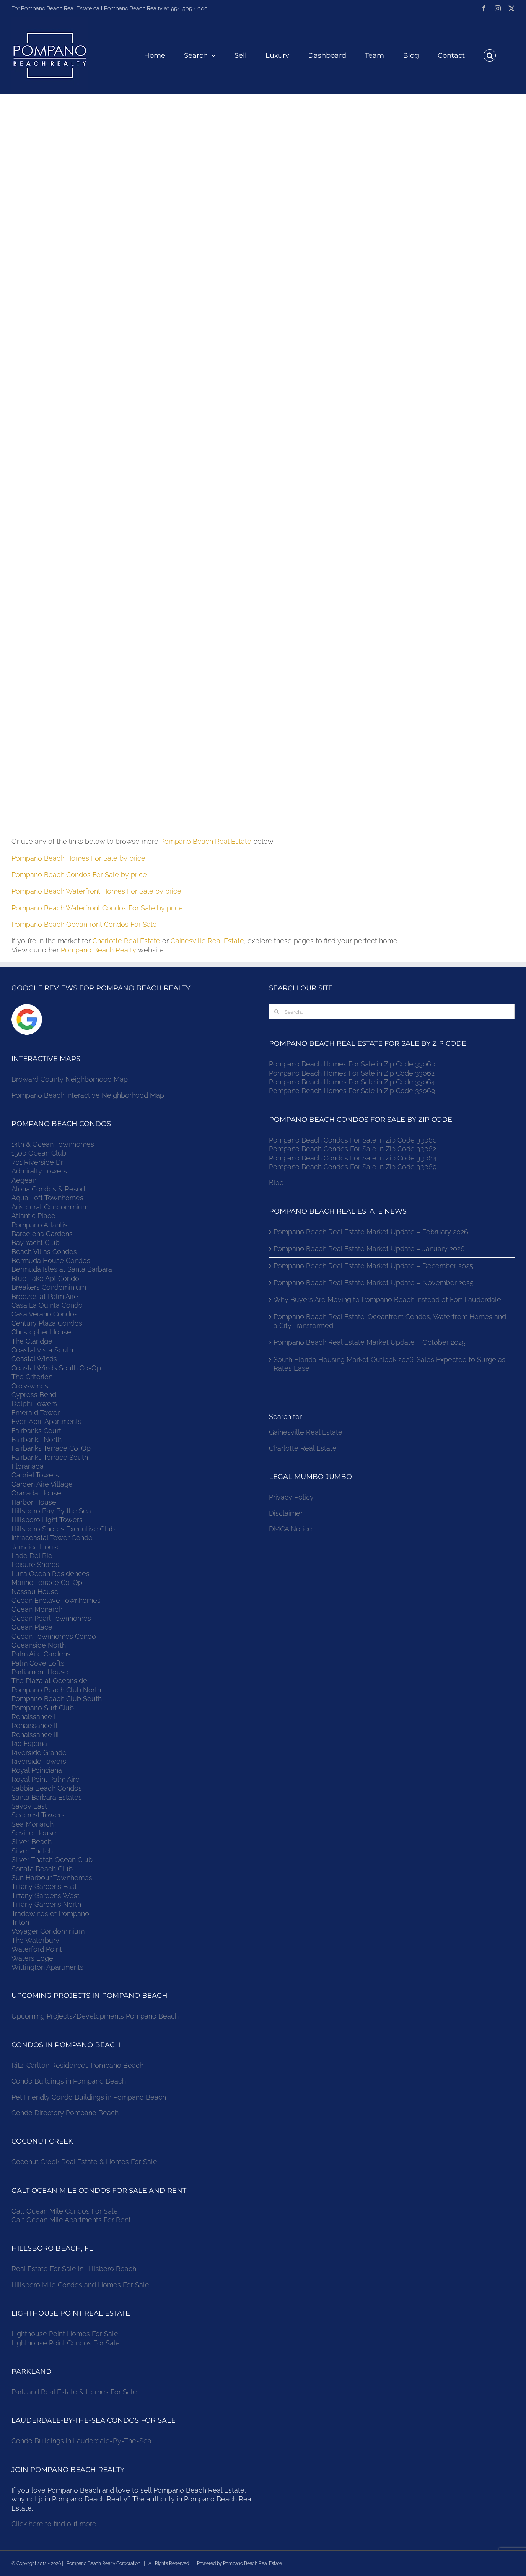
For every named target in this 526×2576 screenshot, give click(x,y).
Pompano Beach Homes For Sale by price (78, 858)
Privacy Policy (291, 1497)
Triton (20, 1922)
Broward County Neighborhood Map (69, 1079)
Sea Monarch (32, 1824)
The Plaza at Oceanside (49, 1681)
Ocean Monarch (36, 1609)
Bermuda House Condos (50, 1260)
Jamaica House (36, 1547)
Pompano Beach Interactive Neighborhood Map (87, 1095)
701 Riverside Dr (37, 1162)
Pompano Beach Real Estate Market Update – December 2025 (373, 1266)
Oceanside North (38, 1645)
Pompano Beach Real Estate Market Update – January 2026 (369, 1249)
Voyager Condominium (48, 1931)
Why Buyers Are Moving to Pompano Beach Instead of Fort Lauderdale (387, 1299)
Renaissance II (34, 1725)
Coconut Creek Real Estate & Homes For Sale (84, 2162)
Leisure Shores (35, 1564)
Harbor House (33, 1502)
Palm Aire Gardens (41, 1654)
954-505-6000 (189, 8)
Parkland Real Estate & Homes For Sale (74, 2392)
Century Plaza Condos (46, 1323)
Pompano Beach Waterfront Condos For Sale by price (97, 908)
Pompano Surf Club (42, 1708)
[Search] (276, 1011)
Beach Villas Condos (44, 1252)
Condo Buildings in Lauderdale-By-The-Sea (81, 2441)
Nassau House (35, 1592)
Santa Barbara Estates (46, 1797)
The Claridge (31, 1341)
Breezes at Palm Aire (44, 1296)
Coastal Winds (34, 1359)
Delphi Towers (34, 1403)
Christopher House (41, 1332)
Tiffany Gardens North (46, 1904)
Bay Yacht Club (35, 1242)
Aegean (23, 1180)
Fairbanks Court (36, 1431)
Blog (276, 1182)
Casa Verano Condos (44, 1314)
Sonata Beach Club (42, 1869)
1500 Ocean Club (38, 1153)
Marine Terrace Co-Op (46, 1582)
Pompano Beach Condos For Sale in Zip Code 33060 (353, 1140)
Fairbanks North (36, 1439)
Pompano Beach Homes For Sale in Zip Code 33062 (352, 1073)
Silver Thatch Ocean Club (52, 1860)
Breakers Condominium (48, 1287)
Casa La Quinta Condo (47, 1305)
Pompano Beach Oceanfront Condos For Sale (84, 924)
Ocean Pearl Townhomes (51, 1618)
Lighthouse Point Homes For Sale (64, 2334)
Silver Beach (31, 1842)
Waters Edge (32, 1958)
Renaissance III (35, 1735)
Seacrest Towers (38, 1815)
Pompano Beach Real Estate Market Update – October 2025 (370, 1342)
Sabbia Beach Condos (46, 1788)
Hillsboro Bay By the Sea (51, 1511)
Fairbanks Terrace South (49, 1457)
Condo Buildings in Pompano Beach (68, 2081)
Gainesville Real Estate (207, 941)
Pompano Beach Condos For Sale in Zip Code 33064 (352, 1158)
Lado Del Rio (31, 1556)
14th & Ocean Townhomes (52, 1144)
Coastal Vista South (42, 1350)
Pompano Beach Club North (56, 1690)
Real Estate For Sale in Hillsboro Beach (73, 2269)
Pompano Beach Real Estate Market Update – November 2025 (374, 1283)
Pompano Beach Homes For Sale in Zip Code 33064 (352, 1082)
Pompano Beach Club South (56, 1699)
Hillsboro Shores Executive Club (63, 1529)
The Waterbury (35, 1940)
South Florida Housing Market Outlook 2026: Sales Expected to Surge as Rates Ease (389, 1363)
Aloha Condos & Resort (48, 1189)
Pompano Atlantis (39, 1225)
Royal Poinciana (38, 1770)
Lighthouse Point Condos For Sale (65, 2343)
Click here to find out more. (54, 2524)
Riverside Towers (38, 1761)
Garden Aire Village (42, 1484)
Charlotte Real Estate (126, 941)
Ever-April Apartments (46, 1421)
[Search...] (392, 1011)
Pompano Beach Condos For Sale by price (79, 875)
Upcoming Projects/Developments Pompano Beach (95, 2016)
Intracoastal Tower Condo (52, 1538)
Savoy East (29, 1806)
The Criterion (31, 1377)
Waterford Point (36, 1949)
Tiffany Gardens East (44, 1886)
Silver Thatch (32, 1851)
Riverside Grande (39, 1753)
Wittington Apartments (47, 1967)
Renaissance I (33, 1717)
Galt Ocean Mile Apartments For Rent (71, 2220)
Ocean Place (31, 1627)
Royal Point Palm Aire (45, 1779)
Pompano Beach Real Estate (205, 841)
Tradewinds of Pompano (50, 1914)
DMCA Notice (290, 1529)
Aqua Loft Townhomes (47, 1198)
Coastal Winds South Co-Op (56, 1368)
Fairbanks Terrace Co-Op (51, 1448)
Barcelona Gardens (42, 1234)
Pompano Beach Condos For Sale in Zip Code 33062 (352, 1149)
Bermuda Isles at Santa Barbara (61, 1269)
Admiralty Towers (39, 1171)
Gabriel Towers (35, 1475)
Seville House (33, 1833)
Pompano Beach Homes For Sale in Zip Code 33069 (352, 1091)
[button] (490, 55)
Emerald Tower (35, 1413)
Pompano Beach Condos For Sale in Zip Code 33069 (353, 1167)
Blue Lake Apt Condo (45, 1278)
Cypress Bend (33, 1395)
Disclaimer (287, 1513)
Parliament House (39, 1672)
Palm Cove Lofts (37, 1663)
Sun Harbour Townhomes (51, 1878)
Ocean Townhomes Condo (53, 1636)
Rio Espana (29, 1743)
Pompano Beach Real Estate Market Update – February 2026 (371, 1232)
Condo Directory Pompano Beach (65, 2113)
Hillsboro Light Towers (47, 1520)
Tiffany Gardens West (45, 1896)
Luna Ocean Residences (50, 1574)
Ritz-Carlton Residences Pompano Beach (77, 2065)
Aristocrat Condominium (49, 1207)
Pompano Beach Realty (98, 950)
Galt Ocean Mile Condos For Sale (64, 2211)
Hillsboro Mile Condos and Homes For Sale (80, 2285)
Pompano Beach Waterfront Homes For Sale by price (96, 891)
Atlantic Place (33, 1216)
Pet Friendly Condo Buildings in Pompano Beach (88, 2097)
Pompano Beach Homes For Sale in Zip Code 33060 (352, 1064)
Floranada (27, 1466)
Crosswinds (29, 1386)
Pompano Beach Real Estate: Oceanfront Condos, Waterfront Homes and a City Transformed (390, 1321)
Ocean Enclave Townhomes (56, 1600)
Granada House (36, 1493)
